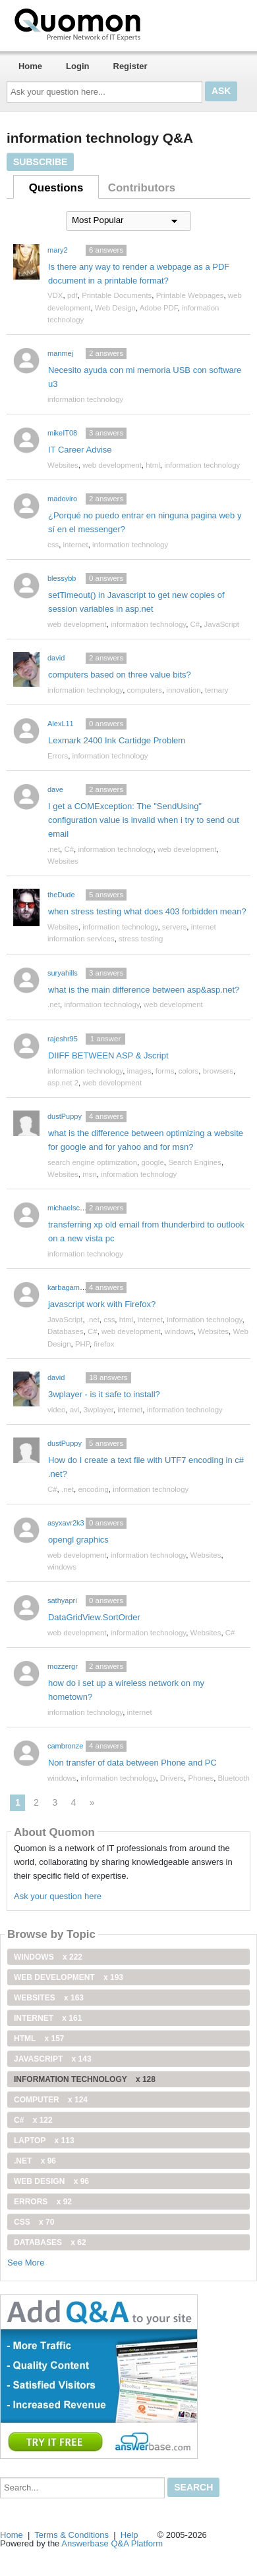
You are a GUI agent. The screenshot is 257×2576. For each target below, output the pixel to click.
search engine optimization (92, 1162)
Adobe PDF (159, 308)
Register (130, 66)
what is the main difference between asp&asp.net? (143, 990)
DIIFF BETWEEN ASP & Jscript (108, 1055)
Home (30, 66)
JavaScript (221, 624)
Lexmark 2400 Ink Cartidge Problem (116, 740)
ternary (217, 690)
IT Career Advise (80, 450)
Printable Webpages (190, 295)
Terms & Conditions (71, 2535)
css (53, 545)
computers (144, 690)
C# (195, 624)
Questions (56, 188)
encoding (93, 1489)
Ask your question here (57, 1896)
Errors (57, 756)
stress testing (141, 939)
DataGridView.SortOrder (94, 1617)
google (152, 1162)
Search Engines (194, 1162)
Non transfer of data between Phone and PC (132, 1763)
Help (129, 2535)
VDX (55, 295)
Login (77, 66)
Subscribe (40, 162)
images (139, 1071)
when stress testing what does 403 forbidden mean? (147, 911)
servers (174, 927)
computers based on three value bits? (119, 675)
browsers (218, 1071)
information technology (85, 399)
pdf (72, 295)
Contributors (141, 188)
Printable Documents (117, 295)
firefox (104, 1344)
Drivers (172, 1778)
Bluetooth (234, 1778)
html (153, 465)
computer (51, 2099)
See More (25, 2262)
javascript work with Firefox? (102, 1304)
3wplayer (98, 1410)
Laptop (44, 2140)
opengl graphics (78, 1540)
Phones (201, 1778)
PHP (82, 1344)
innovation (183, 690)
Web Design (115, 308)
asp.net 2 (62, 1083)
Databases (65, 1331)
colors (189, 1071)
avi (75, 1410)
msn (89, 1174)
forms (165, 1071)
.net (53, 849)
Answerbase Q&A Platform (112, 2543)
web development (112, 465)
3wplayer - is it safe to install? (104, 1394)
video (56, 1410)
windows (179, 1331)
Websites (62, 465)
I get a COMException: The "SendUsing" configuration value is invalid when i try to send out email (143, 820)
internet (75, 545)
